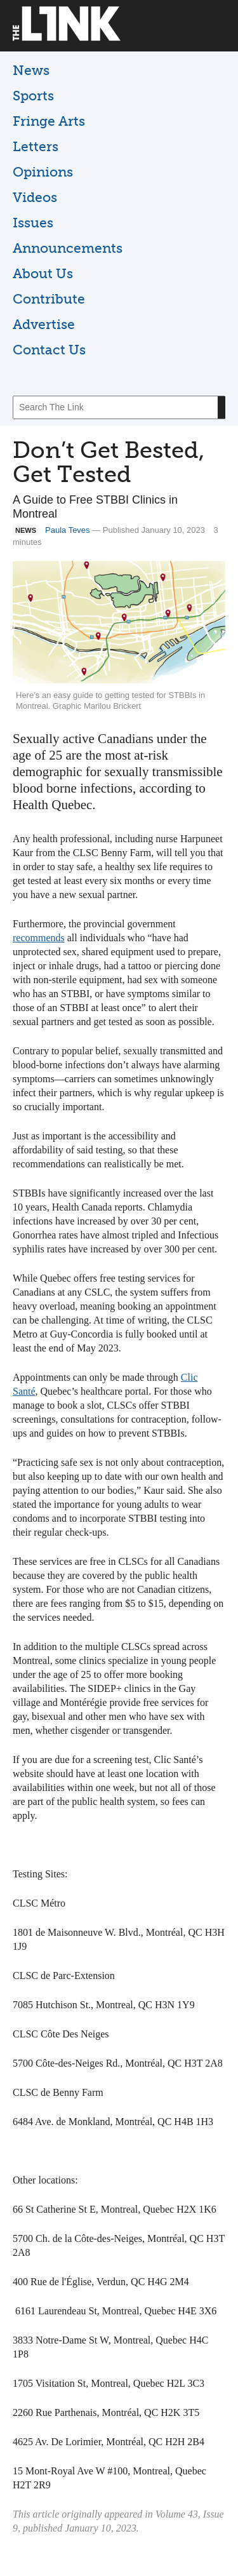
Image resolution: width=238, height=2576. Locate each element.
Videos (35, 197)
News (31, 70)
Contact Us (49, 350)
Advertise (44, 324)
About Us (43, 273)
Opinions (43, 172)
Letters (35, 146)
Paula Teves (67, 530)
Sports (33, 96)
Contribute (49, 299)
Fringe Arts (49, 121)
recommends (39, 937)
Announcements (67, 248)
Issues (33, 223)
